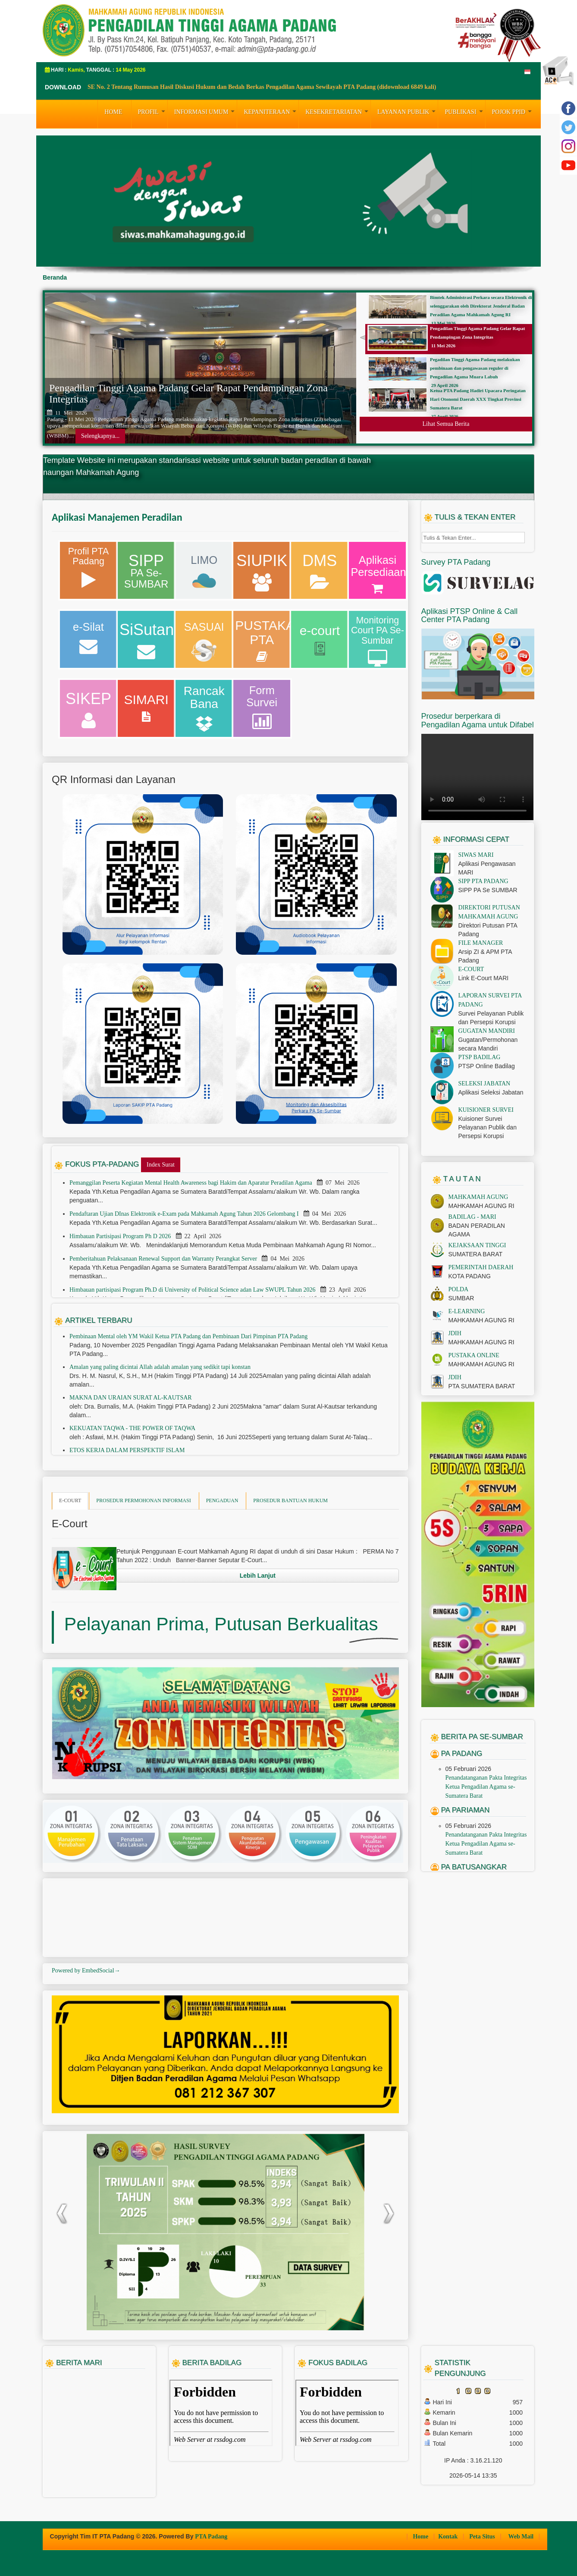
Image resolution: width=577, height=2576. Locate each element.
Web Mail (521, 2536)
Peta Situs (482, 2536)
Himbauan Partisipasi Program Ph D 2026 (120, 1236)
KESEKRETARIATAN (337, 111)
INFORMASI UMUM (205, 111)
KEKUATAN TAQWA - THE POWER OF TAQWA (132, 1428)
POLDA (458, 1289)
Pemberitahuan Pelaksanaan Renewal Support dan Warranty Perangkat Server (164, 1258)
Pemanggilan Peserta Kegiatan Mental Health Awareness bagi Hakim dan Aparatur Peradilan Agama (191, 1182)
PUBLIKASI (465, 111)
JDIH (454, 1333)
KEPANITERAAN (271, 111)
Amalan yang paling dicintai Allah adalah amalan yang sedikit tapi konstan (160, 1367)
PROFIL (152, 111)
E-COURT (70, 1500)
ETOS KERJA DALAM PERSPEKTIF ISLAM (127, 1450)
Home (421, 2536)
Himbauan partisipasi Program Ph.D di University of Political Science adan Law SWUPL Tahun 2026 (193, 1289)
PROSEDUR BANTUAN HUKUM (290, 1500)
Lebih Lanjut (258, 1575)
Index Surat (161, 1164)
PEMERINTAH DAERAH (481, 1267)
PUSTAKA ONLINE (473, 1355)
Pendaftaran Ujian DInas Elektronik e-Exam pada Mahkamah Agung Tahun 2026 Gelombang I (184, 1214)
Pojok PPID (513, 111)
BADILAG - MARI (472, 1217)
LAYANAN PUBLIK (407, 111)
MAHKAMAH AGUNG (478, 1197)
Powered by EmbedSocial (86, 1970)
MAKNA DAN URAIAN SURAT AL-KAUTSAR (130, 1397)
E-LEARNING (466, 1311)
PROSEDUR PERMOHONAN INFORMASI (143, 1500)
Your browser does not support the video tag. (477, 777)
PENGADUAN (222, 1500)
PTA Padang (211, 2536)
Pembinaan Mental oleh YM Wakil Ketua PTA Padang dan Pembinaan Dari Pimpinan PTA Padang (188, 1336)
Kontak (448, 2536)
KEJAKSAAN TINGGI (477, 1245)
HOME (113, 112)
